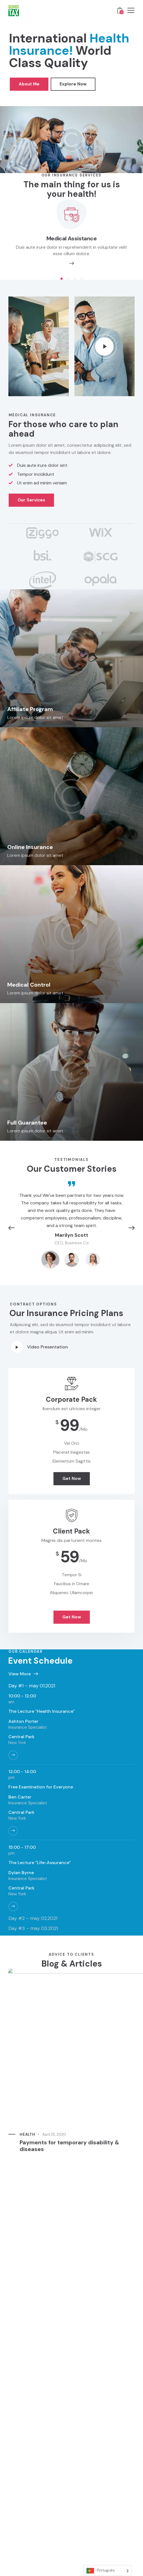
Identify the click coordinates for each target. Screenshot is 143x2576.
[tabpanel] (71, 1802)
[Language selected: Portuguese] (107, 2570)
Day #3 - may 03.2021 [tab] (33, 1928)
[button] (61, 279)
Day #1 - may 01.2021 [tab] (31, 1686)
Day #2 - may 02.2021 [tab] (32, 1918)
